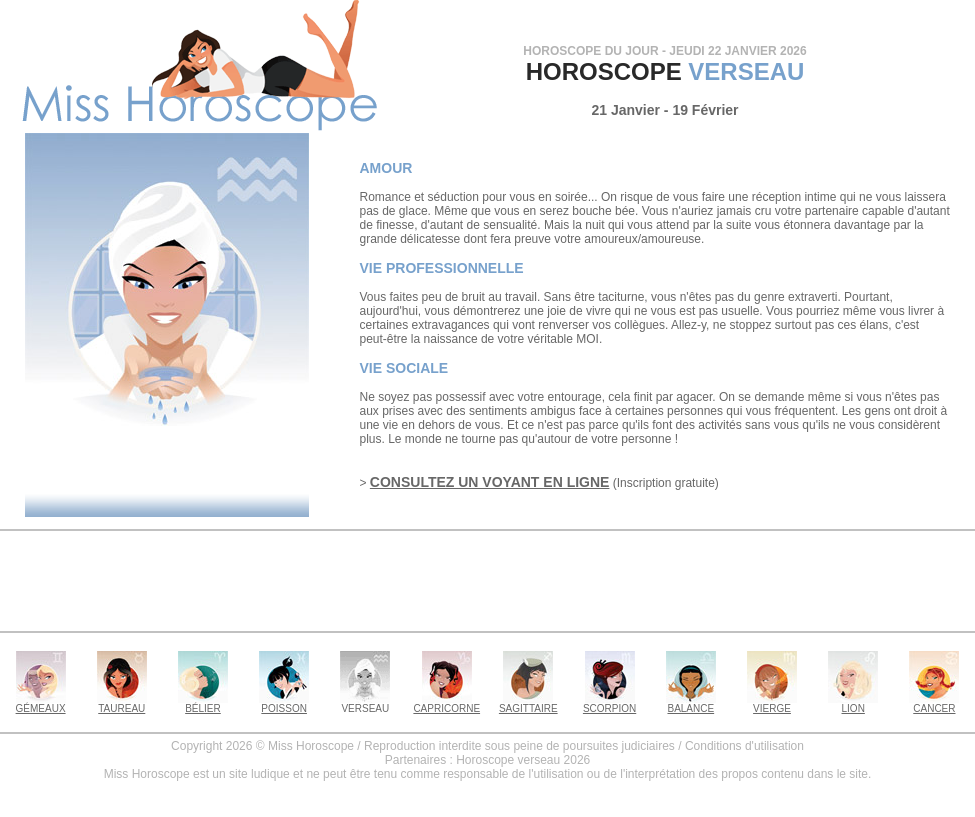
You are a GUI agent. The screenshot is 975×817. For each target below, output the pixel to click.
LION (853, 704)
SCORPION (609, 704)
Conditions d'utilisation (744, 746)
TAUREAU (122, 704)
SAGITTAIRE (528, 704)
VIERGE (772, 704)
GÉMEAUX (41, 704)
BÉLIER (203, 704)
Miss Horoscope (311, 746)
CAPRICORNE (446, 704)
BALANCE (691, 704)
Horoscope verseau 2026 (523, 760)
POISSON (284, 704)
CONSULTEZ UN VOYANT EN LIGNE (490, 482)
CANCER (934, 704)
